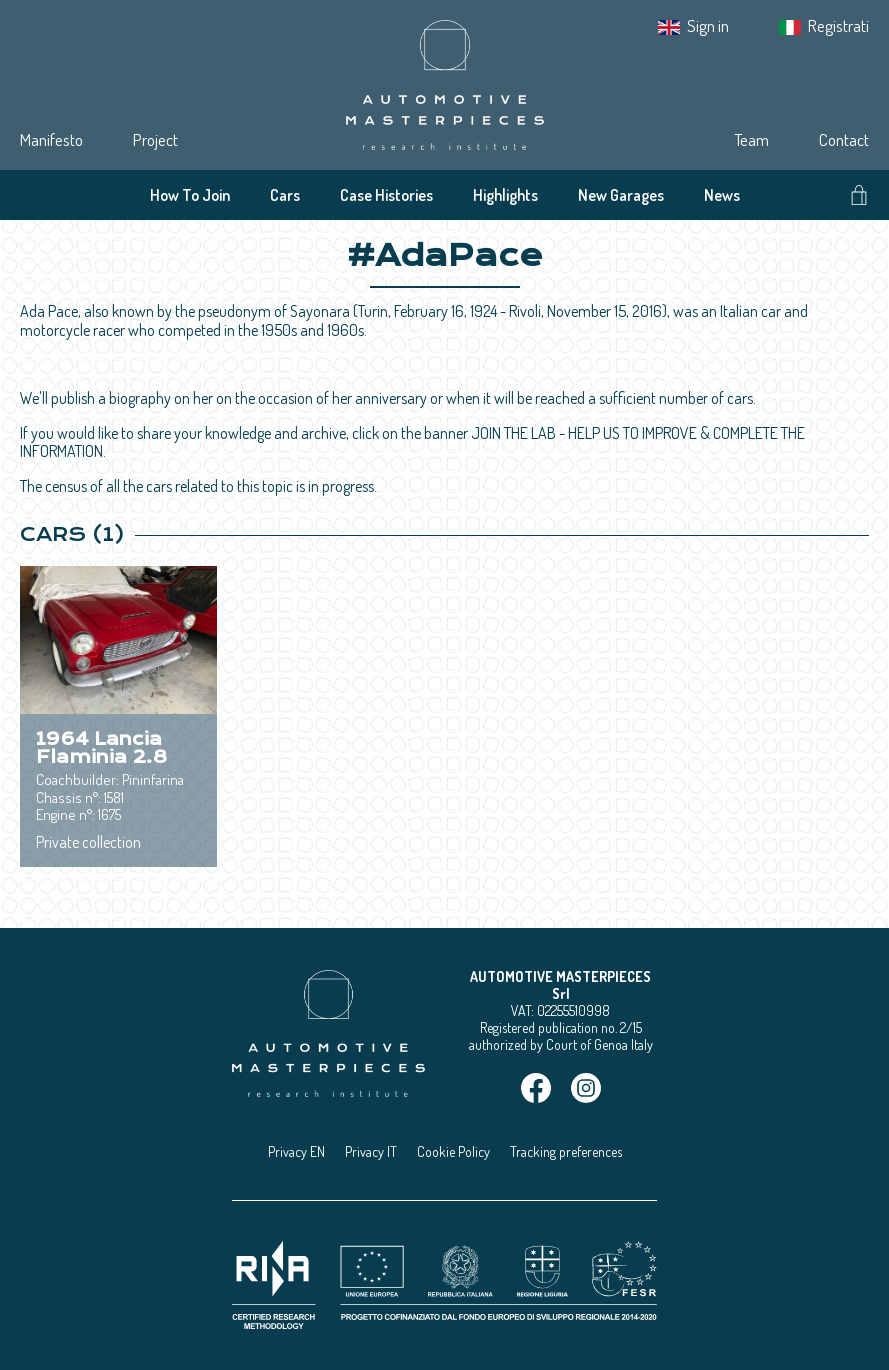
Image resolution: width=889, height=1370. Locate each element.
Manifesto (51, 139)
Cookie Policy (453, 1151)
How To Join (190, 195)
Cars (285, 195)
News (722, 195)
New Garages (621, 195)
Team (751, 139)
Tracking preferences (566, 1151)
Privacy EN (296, 1151)
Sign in (708, 25)
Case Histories (386, 195)
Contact (844, 139)
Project (155, 139)
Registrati (838, 25)
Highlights (505, 195)
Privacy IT (371, 1151)
